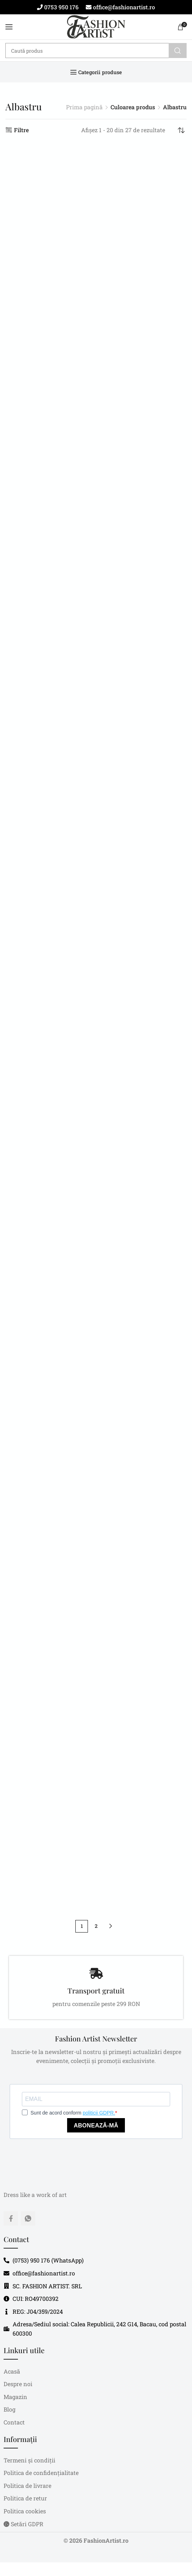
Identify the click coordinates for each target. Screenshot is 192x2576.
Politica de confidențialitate (41, 2472)
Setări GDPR (23, 2524)
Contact (14, 2422)
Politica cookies (25, 2511)
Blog (9, 2409)
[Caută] (96, 50)
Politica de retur (25, 2498)
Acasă (12, 2371)
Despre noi (18, 2384)
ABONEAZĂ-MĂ (96, 2125)
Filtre (21, 129)
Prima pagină (84, 107)
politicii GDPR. (99, 2113)
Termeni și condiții (29, 2460)
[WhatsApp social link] (28, 2218)
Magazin (15, 2396)
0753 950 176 (61, 7)
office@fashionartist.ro (123, 7)
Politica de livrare (27, 2485)
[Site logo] (96, 27)
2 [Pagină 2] (96, 1926)
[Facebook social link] (11, 2218)
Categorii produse (100, 72)
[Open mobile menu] (9, 27)
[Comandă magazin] (181, 130)
